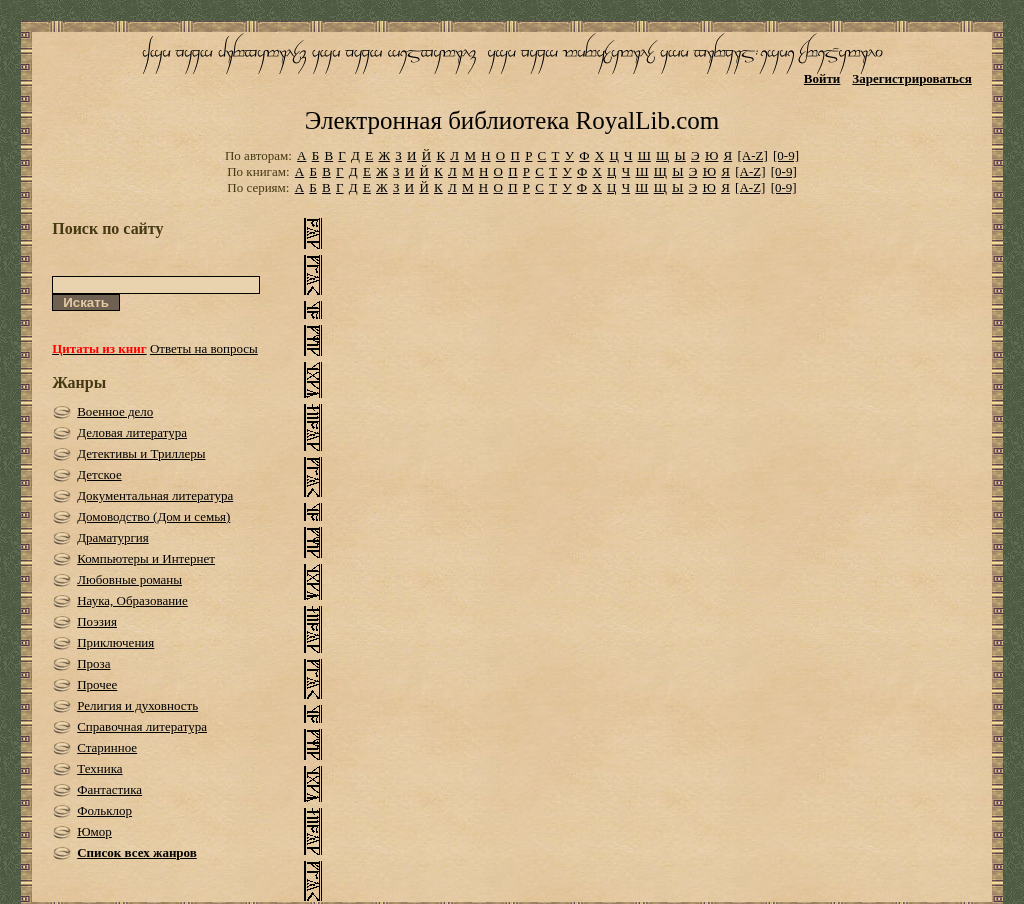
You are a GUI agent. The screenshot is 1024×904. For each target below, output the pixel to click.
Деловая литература (132, 432)
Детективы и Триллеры (141, 453)
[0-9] (786, 155)
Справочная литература (142, 726)
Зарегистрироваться (911, 78)
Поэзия (97, 621)
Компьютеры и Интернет (146, 558)
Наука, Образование (132, 600)
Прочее (97, 684)
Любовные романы (129, 579)
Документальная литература (155, 495)
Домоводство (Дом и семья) (153, 516)
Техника (99, 768)
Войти (822, 78)
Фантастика (109, 789)
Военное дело (115, 411)
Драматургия (113, 537)
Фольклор (104, 810)
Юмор (94, 831)
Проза (93, 663)
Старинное (107, 747)
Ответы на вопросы (204, 348)
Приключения (115, 642)
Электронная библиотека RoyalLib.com (512, 120)
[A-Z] (752, 155)
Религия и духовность (137, 705)
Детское (99, 474)
